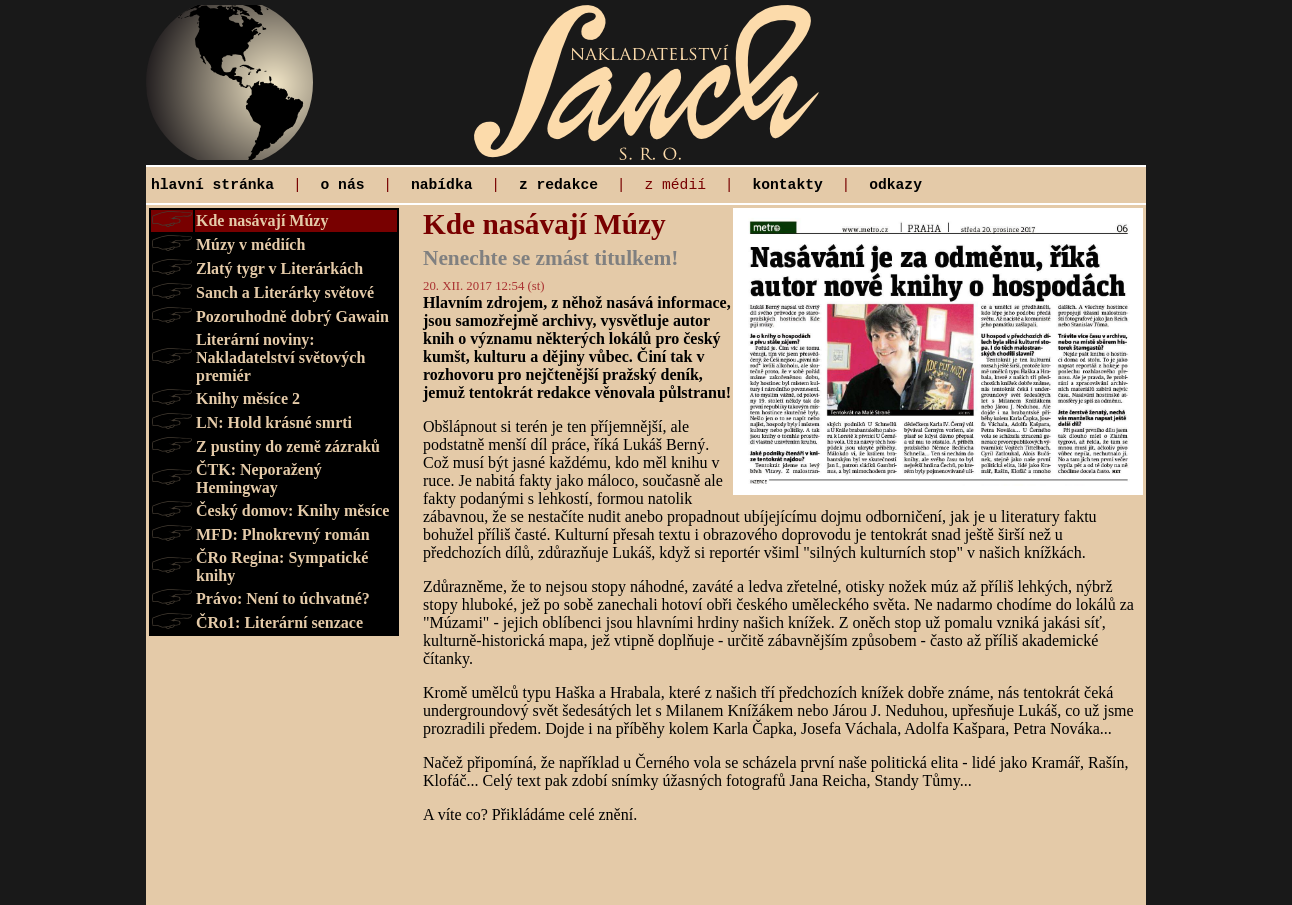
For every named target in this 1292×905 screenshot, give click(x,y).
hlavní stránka (212, 185)
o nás (343, 185)
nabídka (442, 185)
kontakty (787, 185)
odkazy (895, 185)
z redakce (558, 185)
